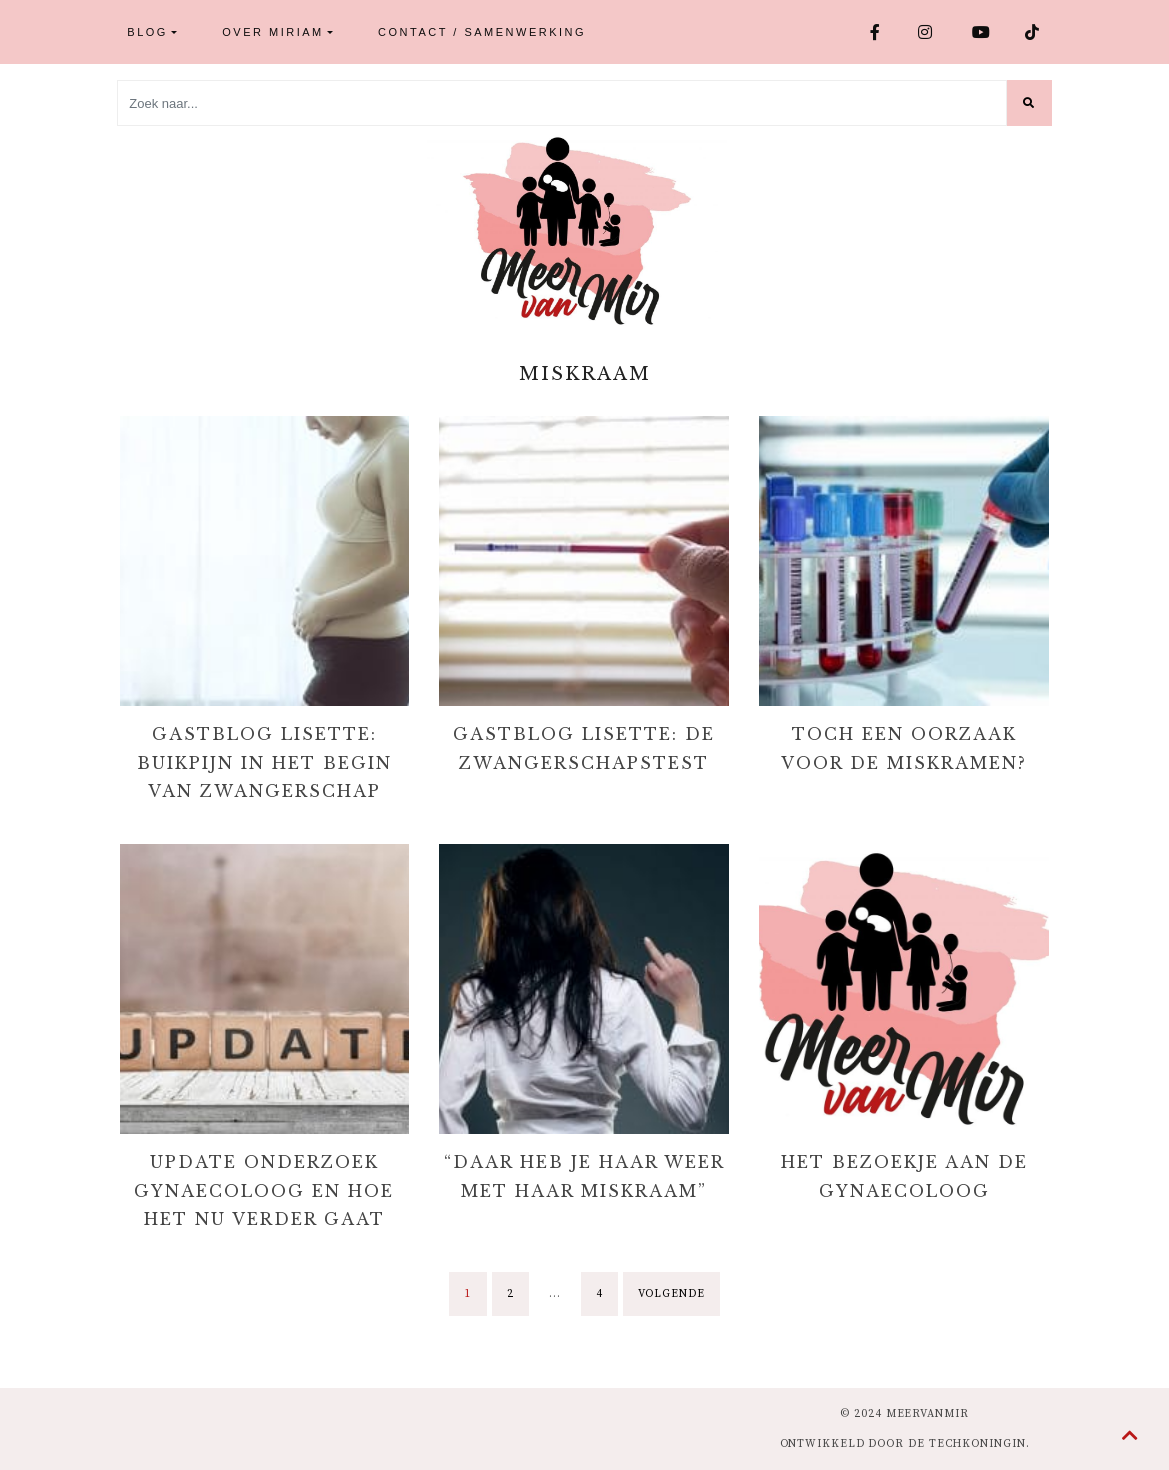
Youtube (982, 32)
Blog (147, 32)
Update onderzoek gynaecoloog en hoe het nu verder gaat (264, 1191)
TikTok (1034, 32)
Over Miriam (272, 32)
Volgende (671, 1294)
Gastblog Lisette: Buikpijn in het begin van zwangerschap (264, 763)
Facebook (877, 32)
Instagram (926, 32)
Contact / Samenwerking (482, 32)
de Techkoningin (967, 1444)
